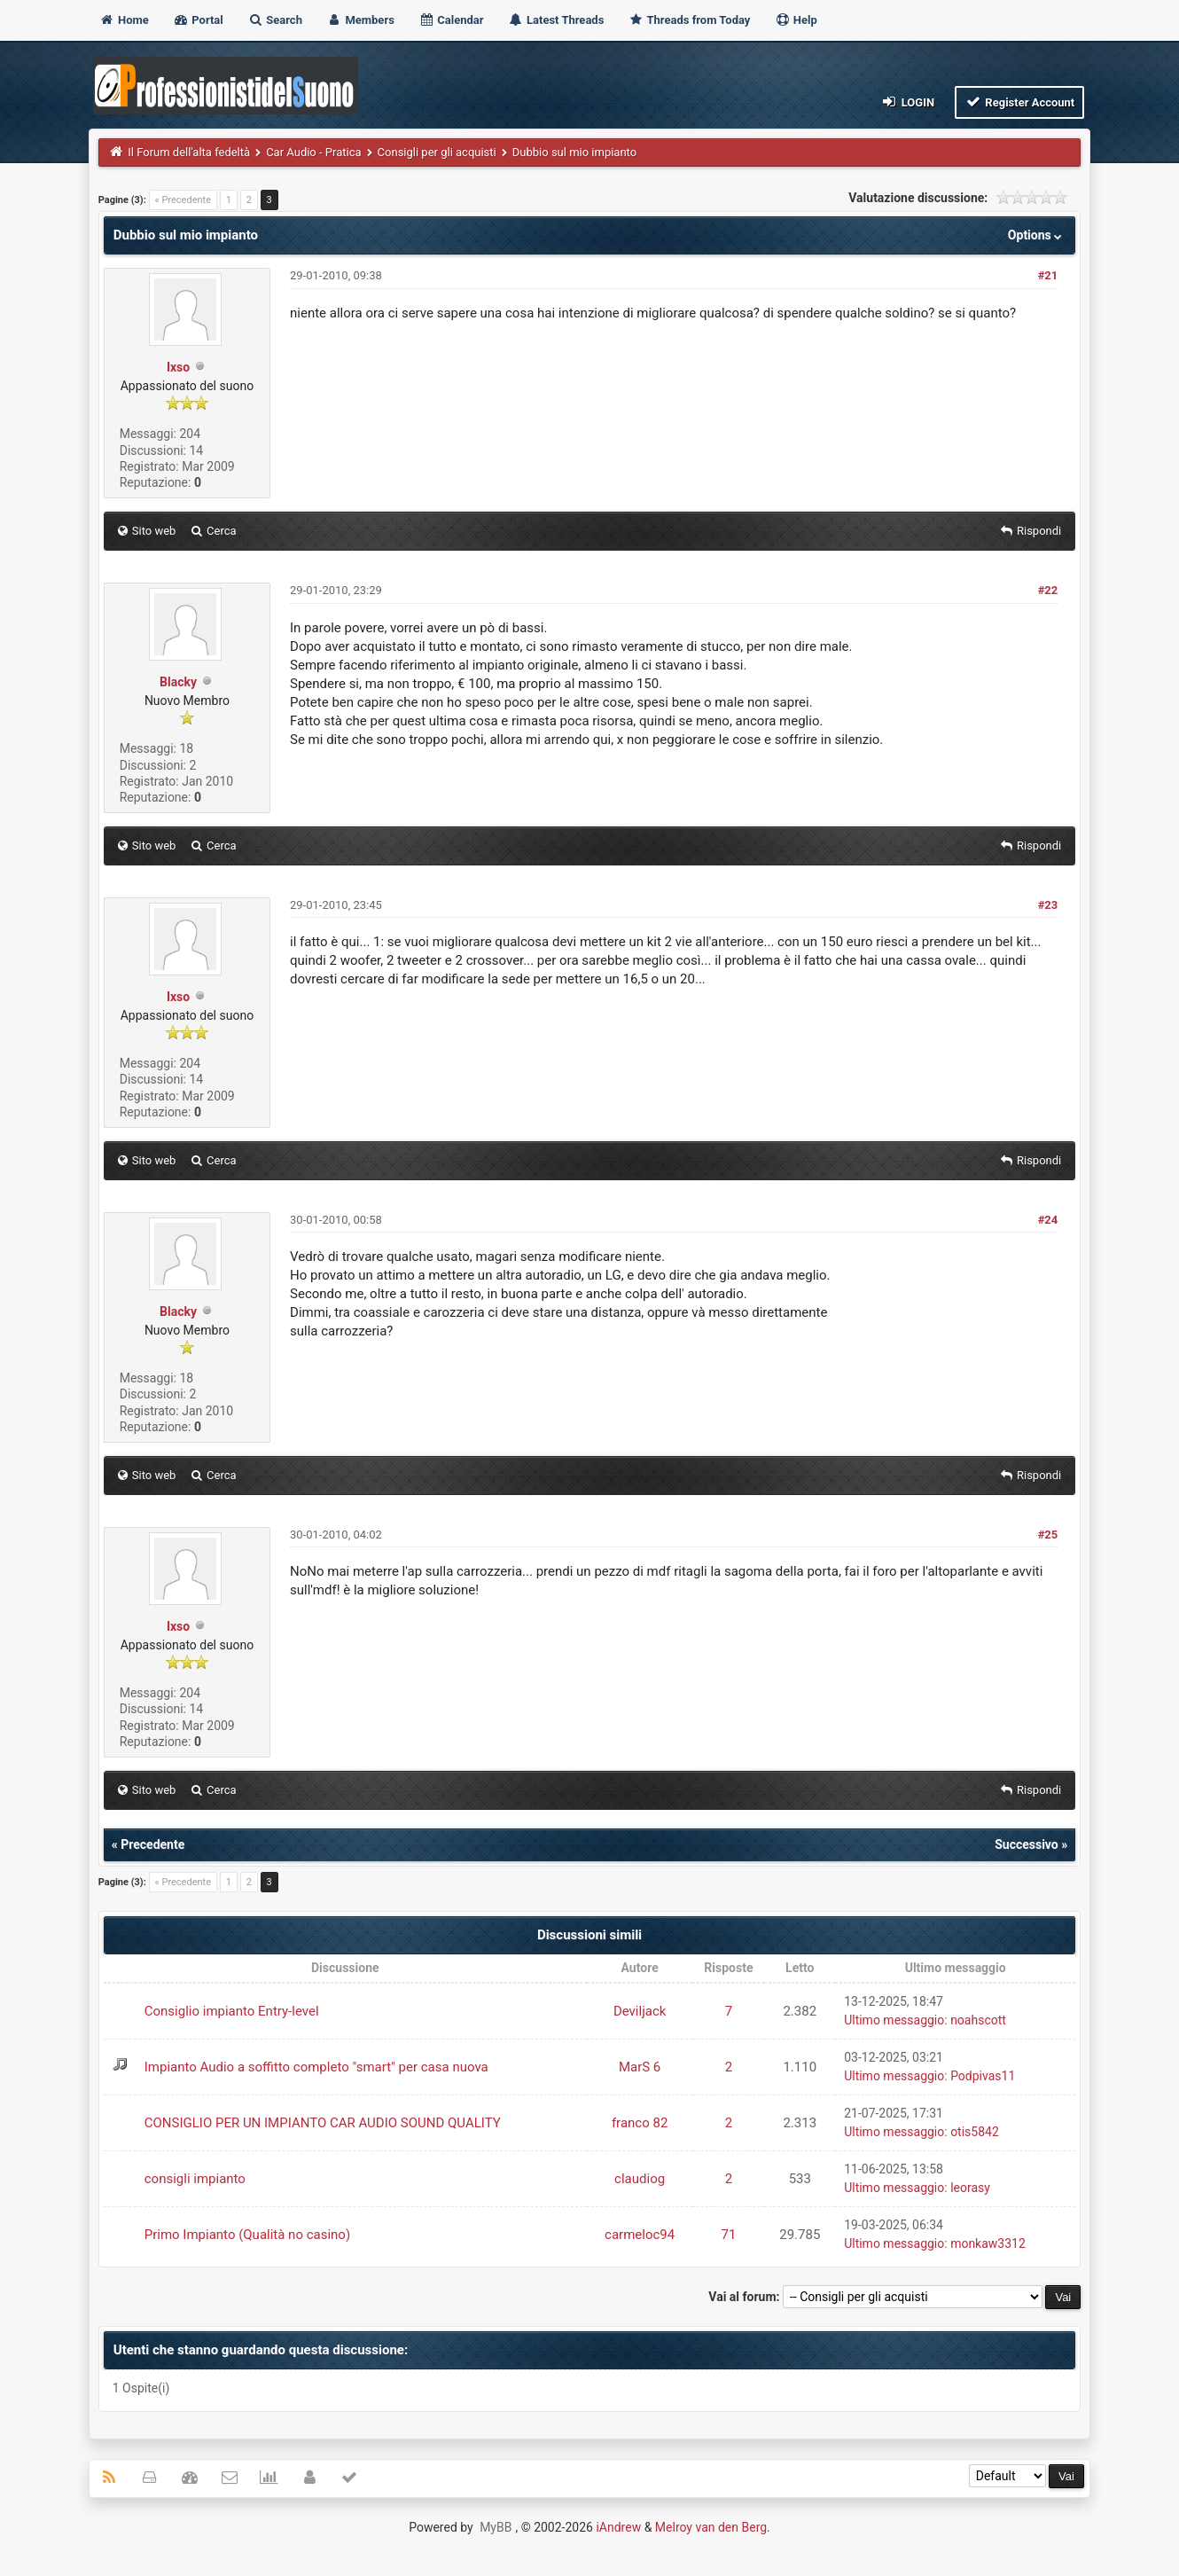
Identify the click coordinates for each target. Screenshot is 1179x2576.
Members (360, 20)
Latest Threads (556, 20)
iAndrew (618, 2527)
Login (907, 101)
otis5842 (974, 2132)
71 (728, 2235)
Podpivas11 (982, 2076)
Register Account (1019, 101)
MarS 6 (639, 2067)
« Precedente (183, 200)
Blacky (178, 682)
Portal (198, 20)
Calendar (450, 20)
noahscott (978, 2020)
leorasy (970, 2188)
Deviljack (639, 2011)
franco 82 (640, 2123)
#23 (1048, 905)
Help (796, 20)
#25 (1048, 1534)
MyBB (495, 2527)
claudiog (639, 2179)
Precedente (152, 1844)
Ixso (178, 367)
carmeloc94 (640, 2235)
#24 (1048, 1219)
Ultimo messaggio (894, 2020)
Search (274, 20)
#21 (1048, 275)
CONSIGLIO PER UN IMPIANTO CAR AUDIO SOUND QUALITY (322, 2123)
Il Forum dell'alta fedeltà (189, 152)
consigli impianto (195, 2179)
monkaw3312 (988, 2243)
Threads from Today (690, 20)
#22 (1048, 590)
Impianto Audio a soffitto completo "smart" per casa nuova (316, 2067)
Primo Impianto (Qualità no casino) (247, 2235)
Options (1037, 235)
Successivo (1026, 1844)
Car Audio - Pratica (313, 152)
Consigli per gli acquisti (437, 152)
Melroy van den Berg (711, 2527)
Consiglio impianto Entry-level (231, 2011)
